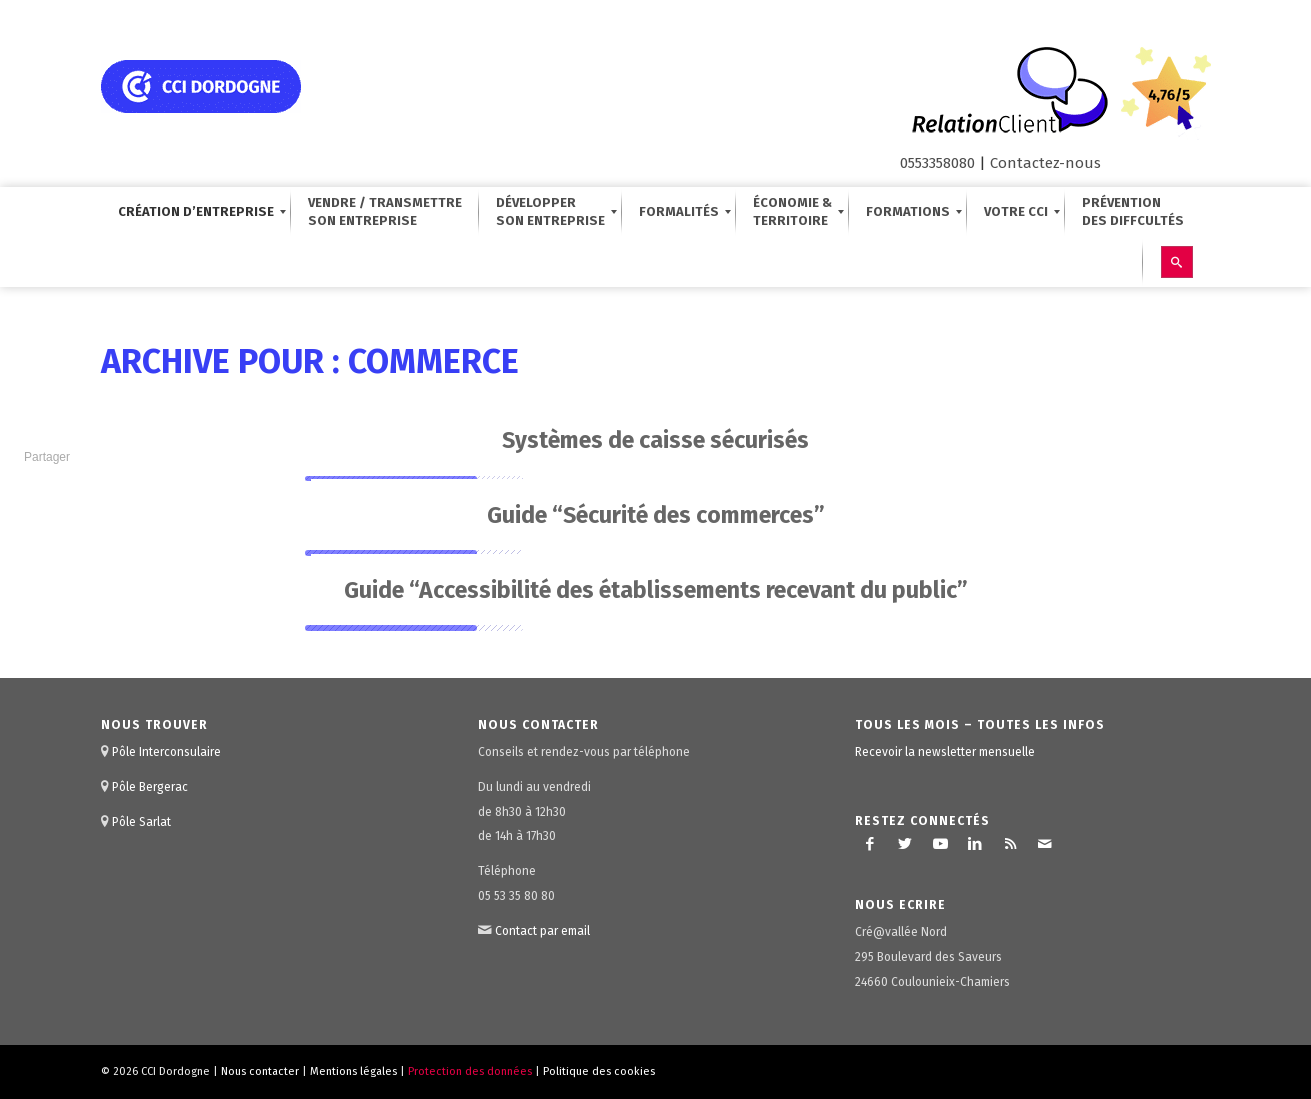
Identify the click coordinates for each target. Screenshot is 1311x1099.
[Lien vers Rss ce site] (1010, 844)
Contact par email (542, 931)
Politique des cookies (599, 1071)
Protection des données (470, 1071)
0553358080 (937, 163)
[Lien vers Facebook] (870, 844)
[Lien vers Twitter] (905, 844)
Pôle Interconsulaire (166, 752)
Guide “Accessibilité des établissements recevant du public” (656, 590)
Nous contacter (260, 1071)
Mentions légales (353, 1071)
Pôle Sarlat (141, 822)
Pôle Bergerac (150, 787)
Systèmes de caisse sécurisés (655, 440)
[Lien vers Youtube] (940, 844)
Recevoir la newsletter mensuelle (945, 752)
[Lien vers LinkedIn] (975, 844)
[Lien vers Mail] (1045, 844)
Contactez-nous (1045, 163)
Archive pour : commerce (310, 361)
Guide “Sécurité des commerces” (656, 515)
